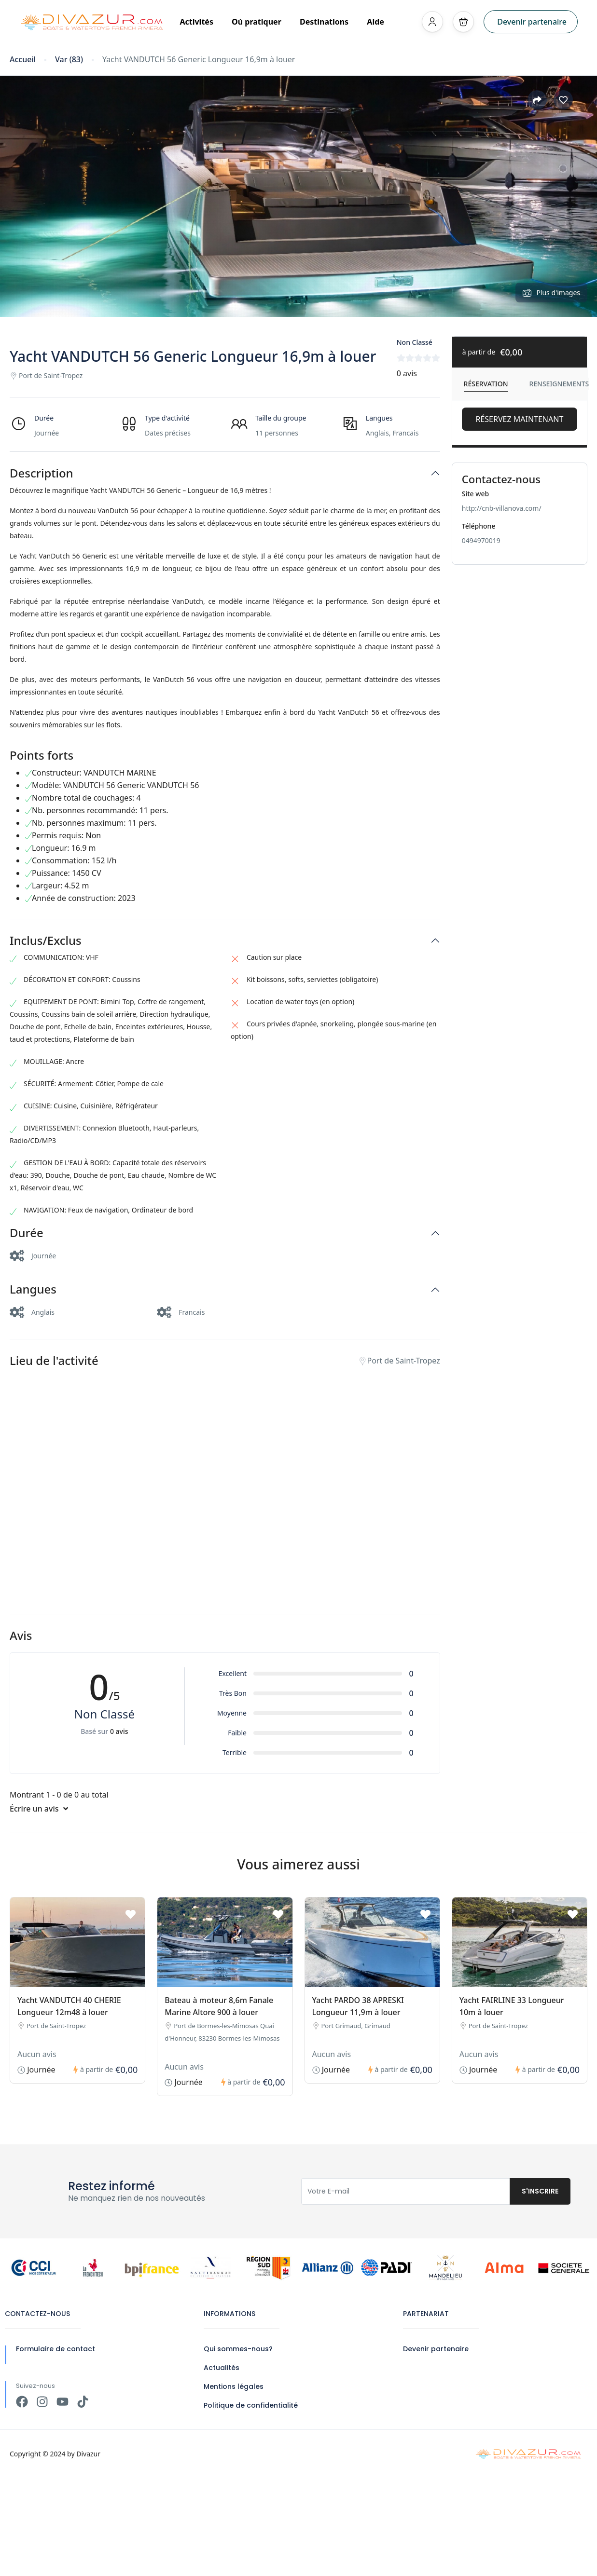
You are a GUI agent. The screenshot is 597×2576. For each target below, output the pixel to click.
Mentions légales (234, 2386)
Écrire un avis (39, 1808)
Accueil (23, 60)
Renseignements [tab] (559, 383)
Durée (26, 1233)
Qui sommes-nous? (238, 2349)
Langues (33, 1289)
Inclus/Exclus (46, 941)
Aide (375, 21)
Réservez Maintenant (519, 419)
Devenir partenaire (532, 21)
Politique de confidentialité (251, 2405)
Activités (200, 21)
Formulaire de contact (55, 2349)
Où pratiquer (260, 21)
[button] (463, 21)
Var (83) (69, 60)
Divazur (88, 2453)
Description (41, 473)
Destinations (327, 21)
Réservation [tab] (486, 383)
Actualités (221, 2367)
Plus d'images (551, 292)
